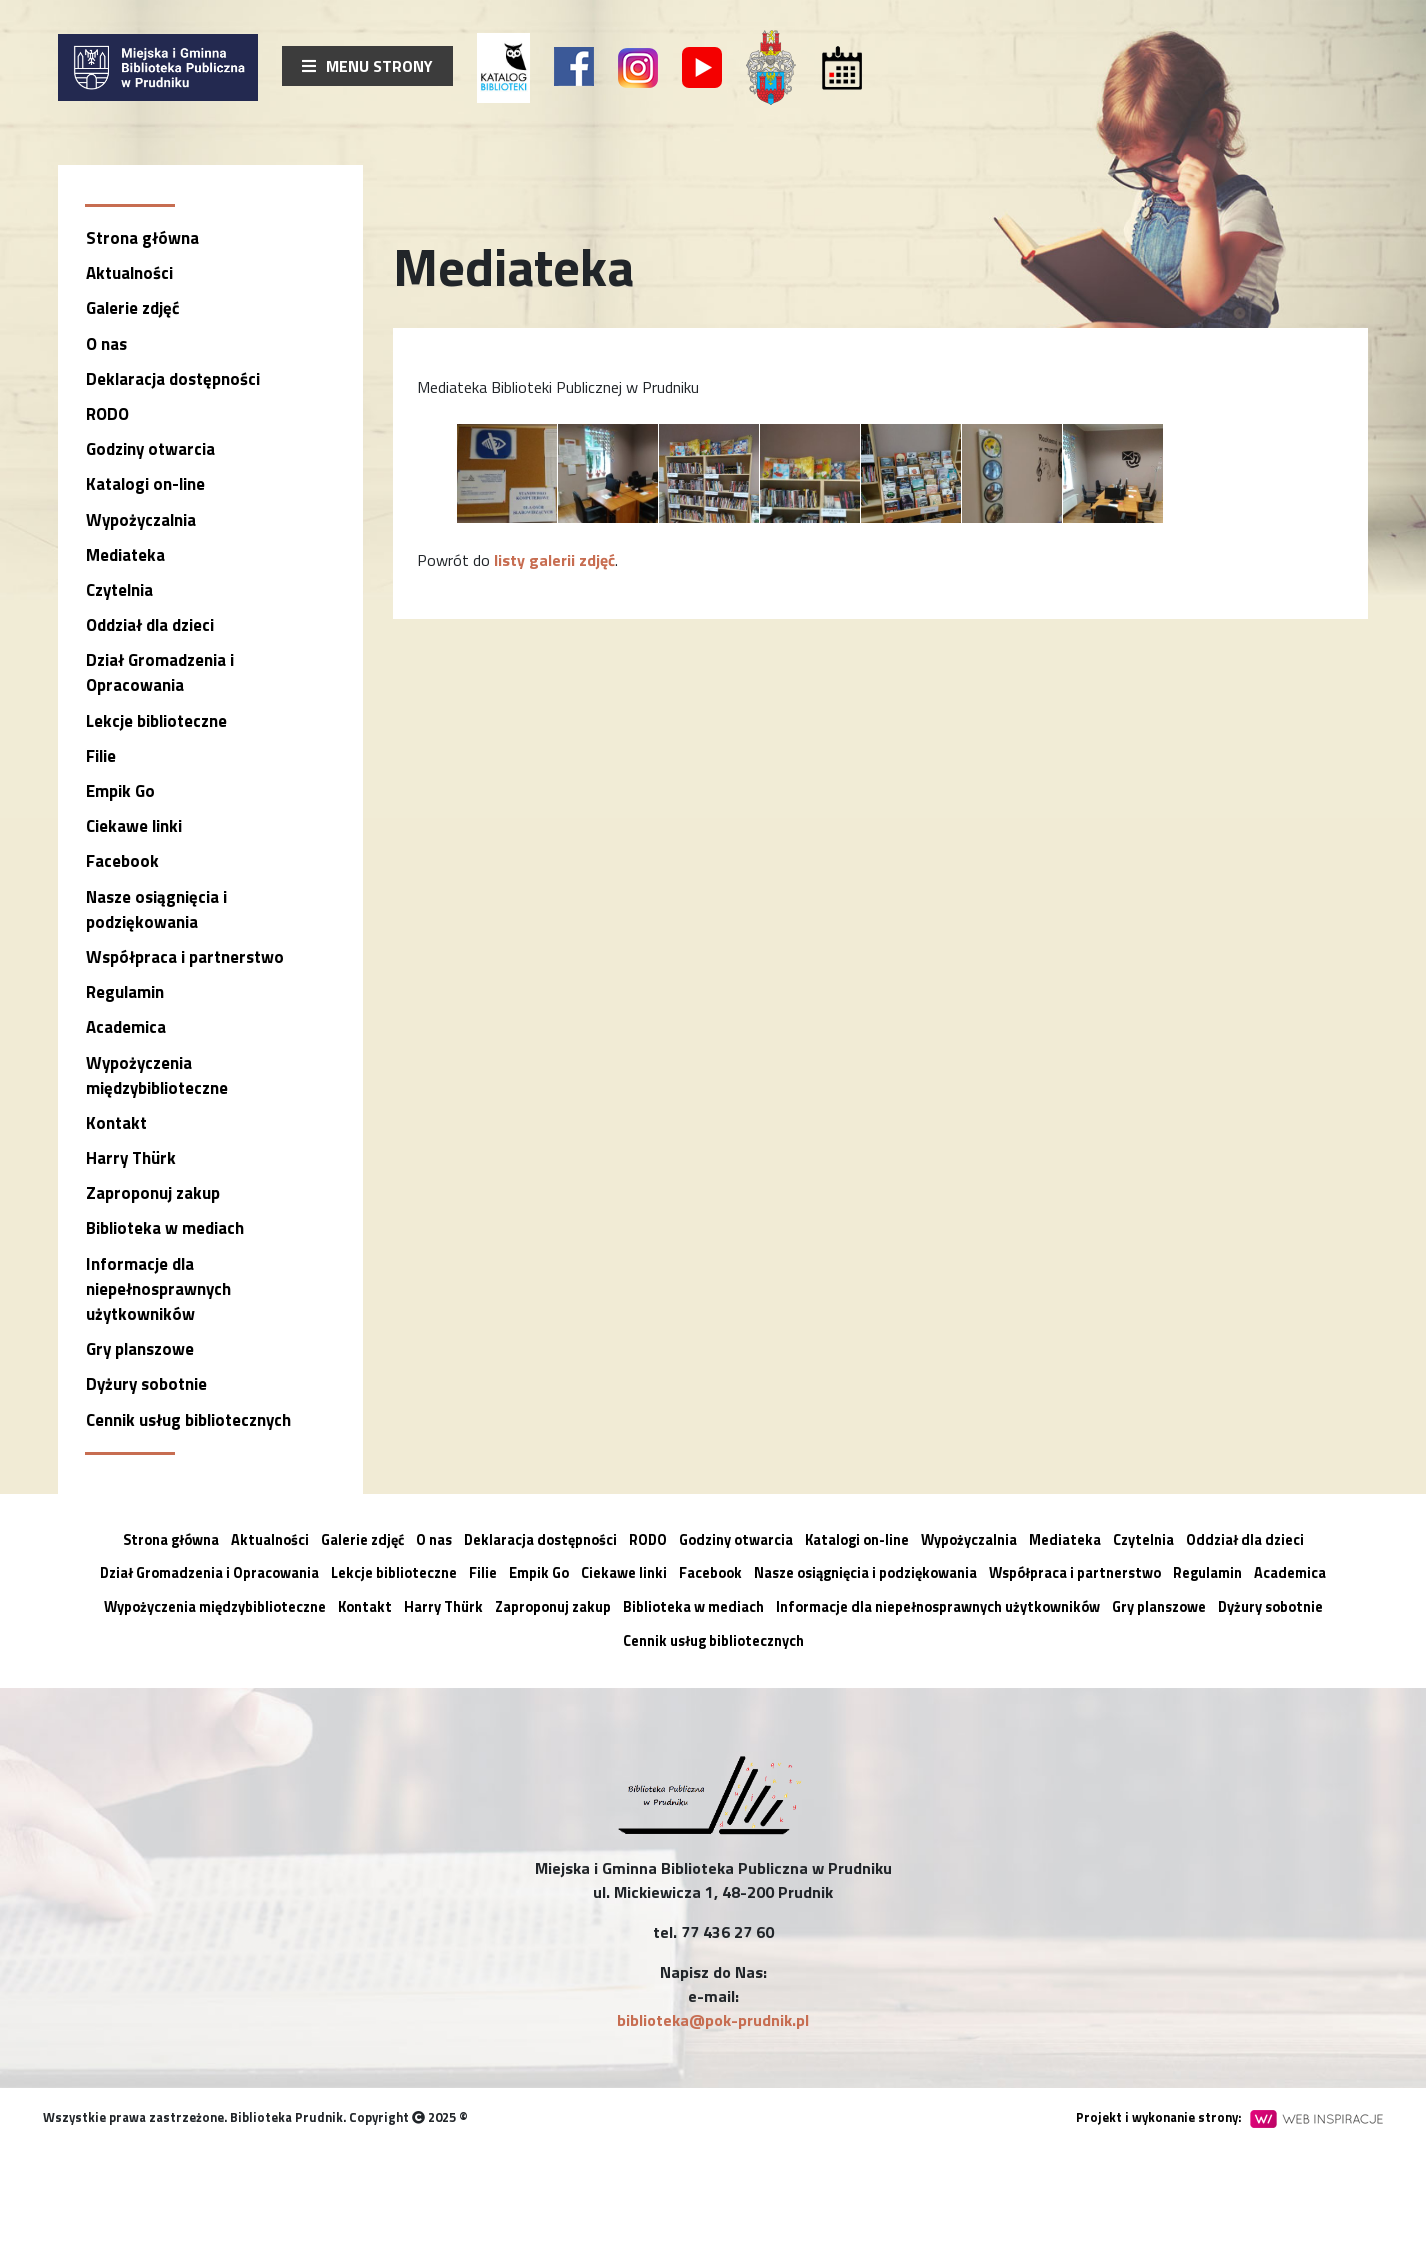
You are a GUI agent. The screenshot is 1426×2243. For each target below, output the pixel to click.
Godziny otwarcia (150, 449)
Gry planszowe (140, 1349)
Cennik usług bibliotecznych (188, 1420)
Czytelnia (119, 590)
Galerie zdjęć (132, 308)
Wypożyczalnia (141, 520)
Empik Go (120, 791)
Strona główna (142, 238)
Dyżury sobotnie (146, 1384)
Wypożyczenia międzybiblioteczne (157, 1075)
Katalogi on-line (145, 484)
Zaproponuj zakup (153, 1193)
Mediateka (125, 555)
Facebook (122, 861)
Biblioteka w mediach (165, 1228)
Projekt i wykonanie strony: (1229, 2117)
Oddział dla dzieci (150, 625)
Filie (101, 756)
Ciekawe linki (134, 826)
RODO (107, 414)
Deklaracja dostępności (173, 379)
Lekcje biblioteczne (156, 721)
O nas (106, 344)
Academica (126, 1027)
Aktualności (129, 273)
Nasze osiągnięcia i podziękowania (156, 909)
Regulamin (125, 992)
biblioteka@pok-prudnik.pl (713, 2020)
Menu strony (367, 66)
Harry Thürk (131, 1158)
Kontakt (116, 1123)
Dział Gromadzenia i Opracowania (160, 672)
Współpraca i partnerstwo (185, 957)
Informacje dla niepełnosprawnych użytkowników (158, 1289)
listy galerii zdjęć (554, 560)
